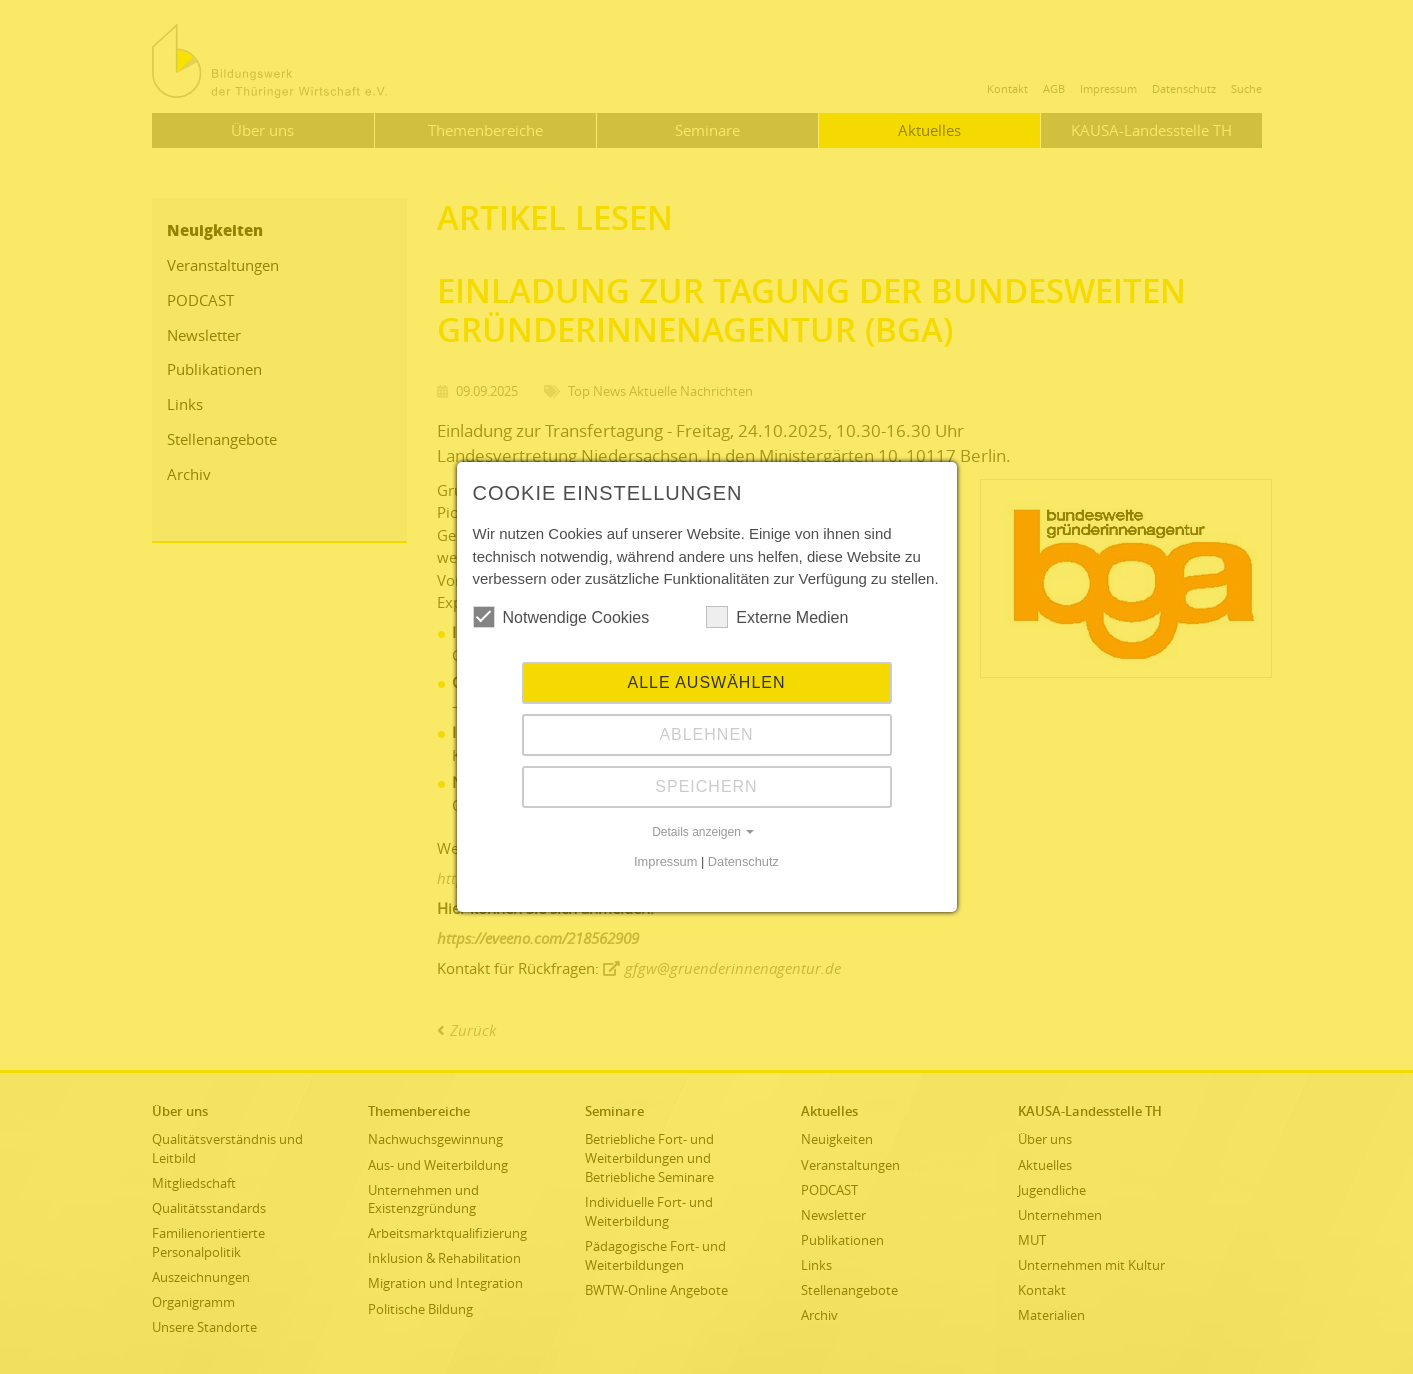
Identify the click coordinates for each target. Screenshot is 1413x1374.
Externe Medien (777, 617)
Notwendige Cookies (561, 617)
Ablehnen (706, 734)
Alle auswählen (706, 682)
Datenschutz (743, 861)
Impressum (665, 861)
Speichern (706, 786)
